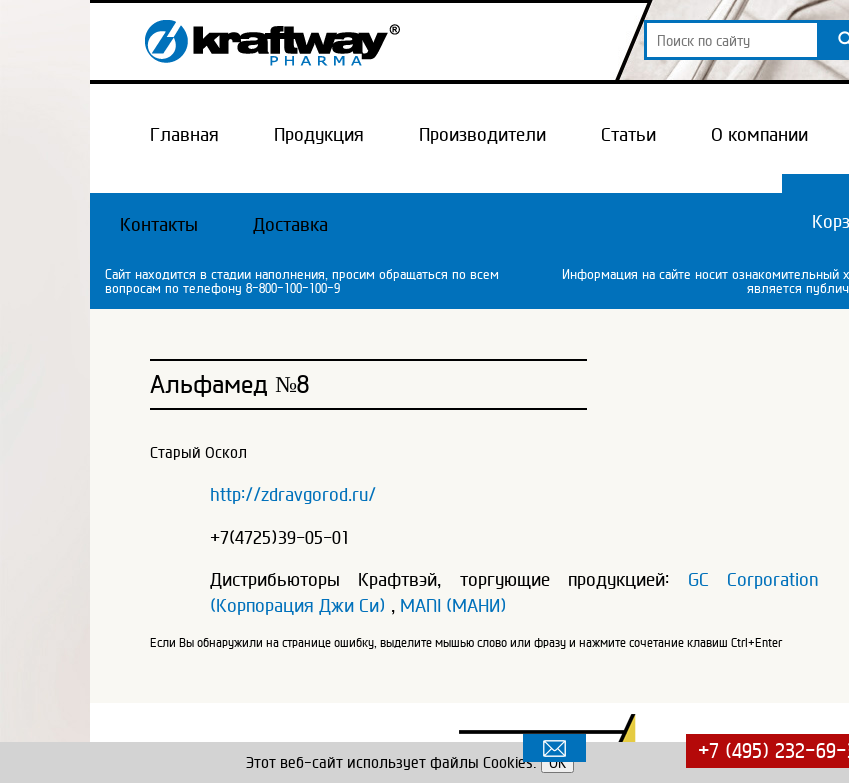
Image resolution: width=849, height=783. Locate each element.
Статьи (628, 134)
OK (557, 762)
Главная (184, 134)
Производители (482, 134)
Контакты (159, 224)
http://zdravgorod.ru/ (293, 494)
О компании (759, 134)
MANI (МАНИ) (453, 605)
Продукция (319, 134)
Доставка (290, 224)
